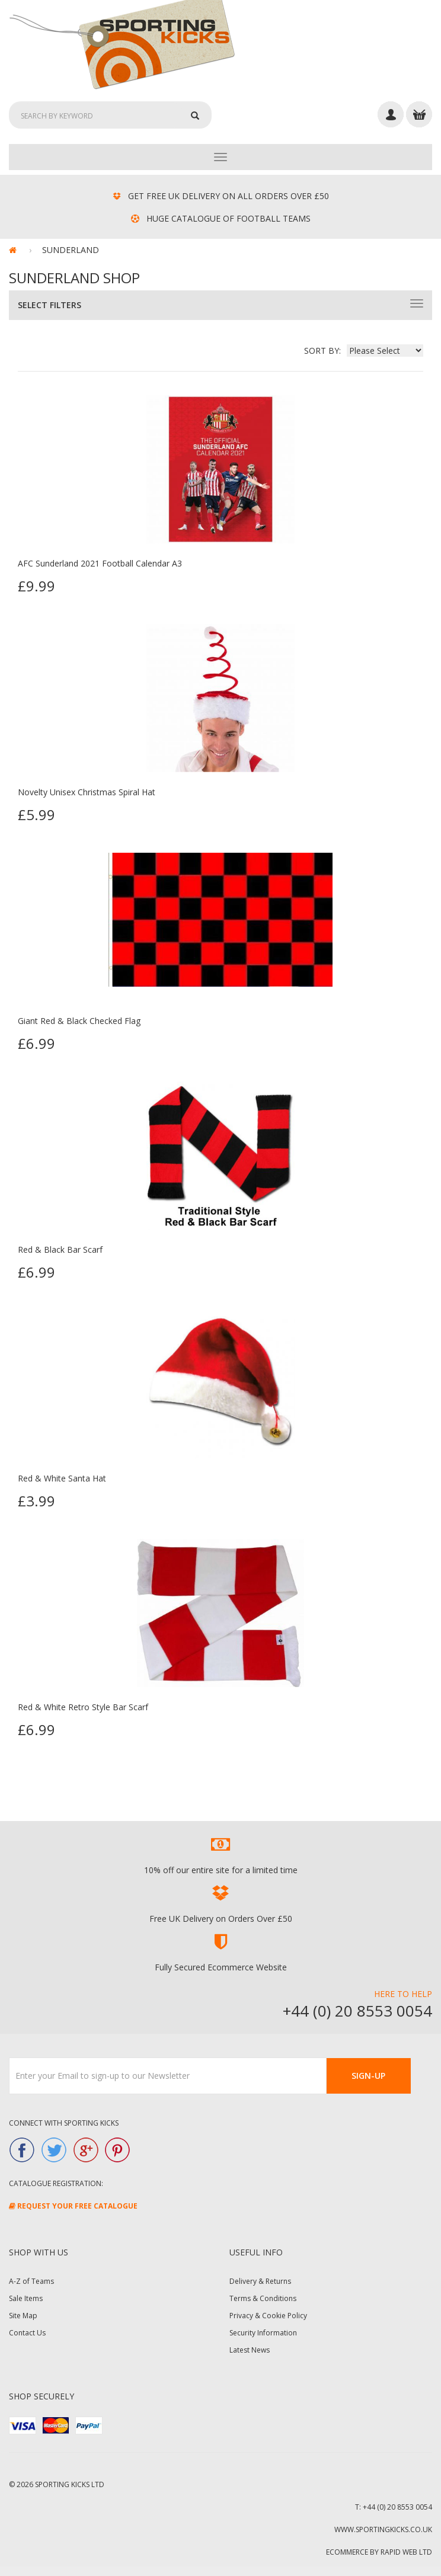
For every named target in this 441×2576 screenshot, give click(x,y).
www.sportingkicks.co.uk (383, 2529)
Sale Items (26, 2298)
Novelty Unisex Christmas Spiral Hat (86, 792)
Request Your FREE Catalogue (73, 2206)
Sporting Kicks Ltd (69, 2484)
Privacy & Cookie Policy (268, 2316)
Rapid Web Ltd (406, 2552)
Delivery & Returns (260, 2281)
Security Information (263, 2333)
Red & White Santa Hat (62, 1478)
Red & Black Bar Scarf (60, 1249)
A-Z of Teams (31, 2281)
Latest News (249, 2350)
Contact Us (27, 2333)
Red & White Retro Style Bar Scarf (83, 1707)
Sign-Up (368, 2075)
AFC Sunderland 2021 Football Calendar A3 (100, 563)
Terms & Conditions (262, 2298)
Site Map (23, 2316)
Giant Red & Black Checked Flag (79, 1020)
